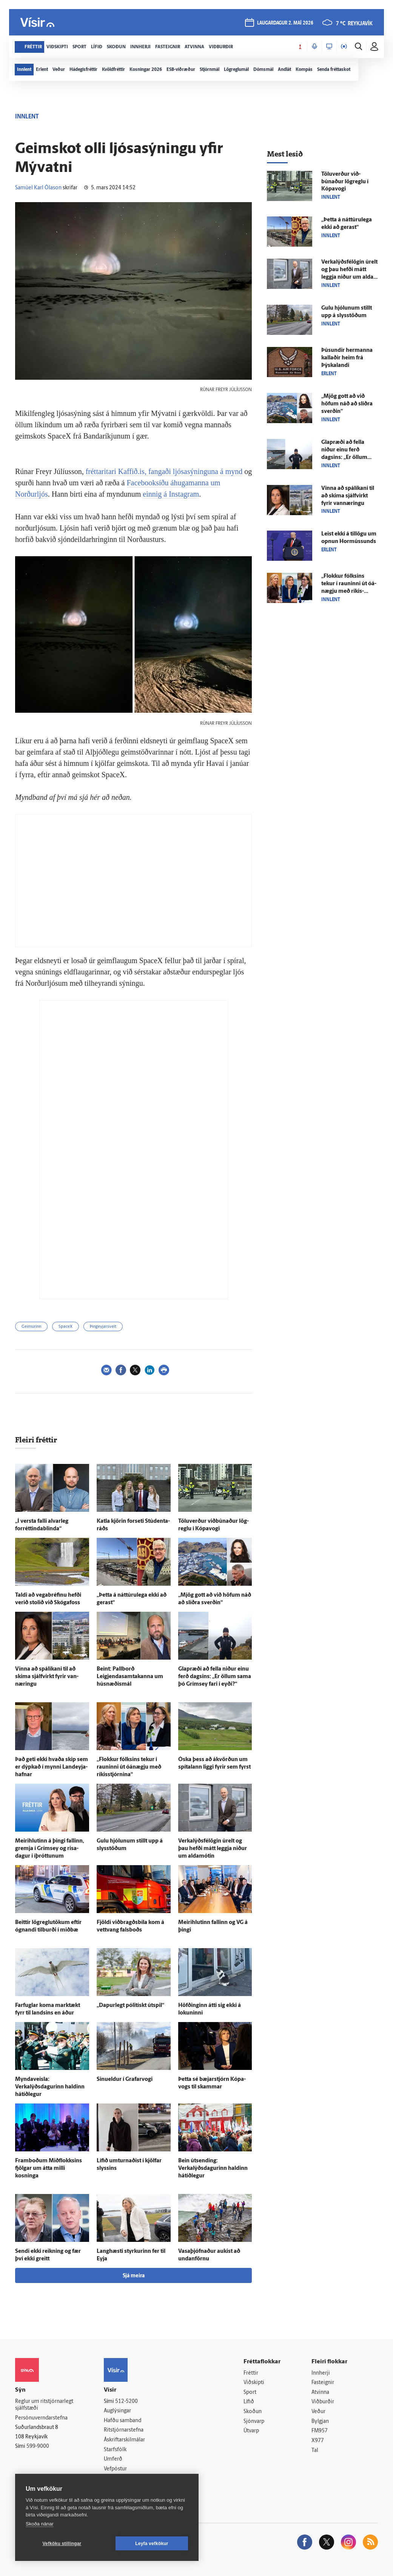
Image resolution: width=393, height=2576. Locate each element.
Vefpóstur (115, 2469)
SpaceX (65, 1327)
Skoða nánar (40, 2524)
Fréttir (251, 2373)
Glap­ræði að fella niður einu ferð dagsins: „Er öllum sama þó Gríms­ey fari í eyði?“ (214, 1676)
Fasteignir (322, 2383)
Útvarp (251, 2431)
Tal (314, 2450)
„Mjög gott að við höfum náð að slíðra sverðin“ (347, 404)
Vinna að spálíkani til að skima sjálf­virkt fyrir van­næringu (47, 1676)
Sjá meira (134, 2276)
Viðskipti (254, 2383)
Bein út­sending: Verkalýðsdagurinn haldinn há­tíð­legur (213, 2168)
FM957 (319, 2431)
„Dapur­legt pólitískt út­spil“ (130, 2005)
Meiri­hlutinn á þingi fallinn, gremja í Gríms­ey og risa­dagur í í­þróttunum (49, 1848)
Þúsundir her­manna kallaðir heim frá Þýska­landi (347, 358)
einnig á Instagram (171, 494)
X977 (317, 2441)
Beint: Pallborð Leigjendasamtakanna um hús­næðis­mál (130, 1676)
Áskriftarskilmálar (124, 2440)
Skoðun (253, 2412)
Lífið (249, 2402)
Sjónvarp (254, 2421)
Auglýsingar (117, 2411)
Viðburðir (322, 2402)
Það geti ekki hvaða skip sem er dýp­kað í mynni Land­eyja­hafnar (51, 1767)
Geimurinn (31, 1327)
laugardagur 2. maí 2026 (285, 23)
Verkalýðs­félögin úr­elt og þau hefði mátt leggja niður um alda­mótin (212, 1848)
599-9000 (37, 2446)
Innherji (320, 2373)
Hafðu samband (122, 2421)
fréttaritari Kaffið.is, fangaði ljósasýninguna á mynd (164, 471)
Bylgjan (320, 2421)
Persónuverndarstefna (41, 2418)
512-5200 (126, 2401)
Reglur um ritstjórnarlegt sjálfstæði (44, 2405)
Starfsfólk (115, 2450)
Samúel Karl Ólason (38, 188)
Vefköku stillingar (62, 2543)
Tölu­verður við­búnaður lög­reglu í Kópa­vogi (344, 182)
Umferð (113, 2459)
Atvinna (320, 2392)
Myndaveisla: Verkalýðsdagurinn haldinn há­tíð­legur (50, 2087)
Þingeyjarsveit (103, 1327)
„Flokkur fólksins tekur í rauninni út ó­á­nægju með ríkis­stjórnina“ (129, 1767)
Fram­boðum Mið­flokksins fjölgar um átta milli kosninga (48, 2168)
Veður (318, 2412)
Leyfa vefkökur (151, 2543)
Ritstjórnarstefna (123, 2430)
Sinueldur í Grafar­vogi (125, 2079)
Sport (250, 2392)
